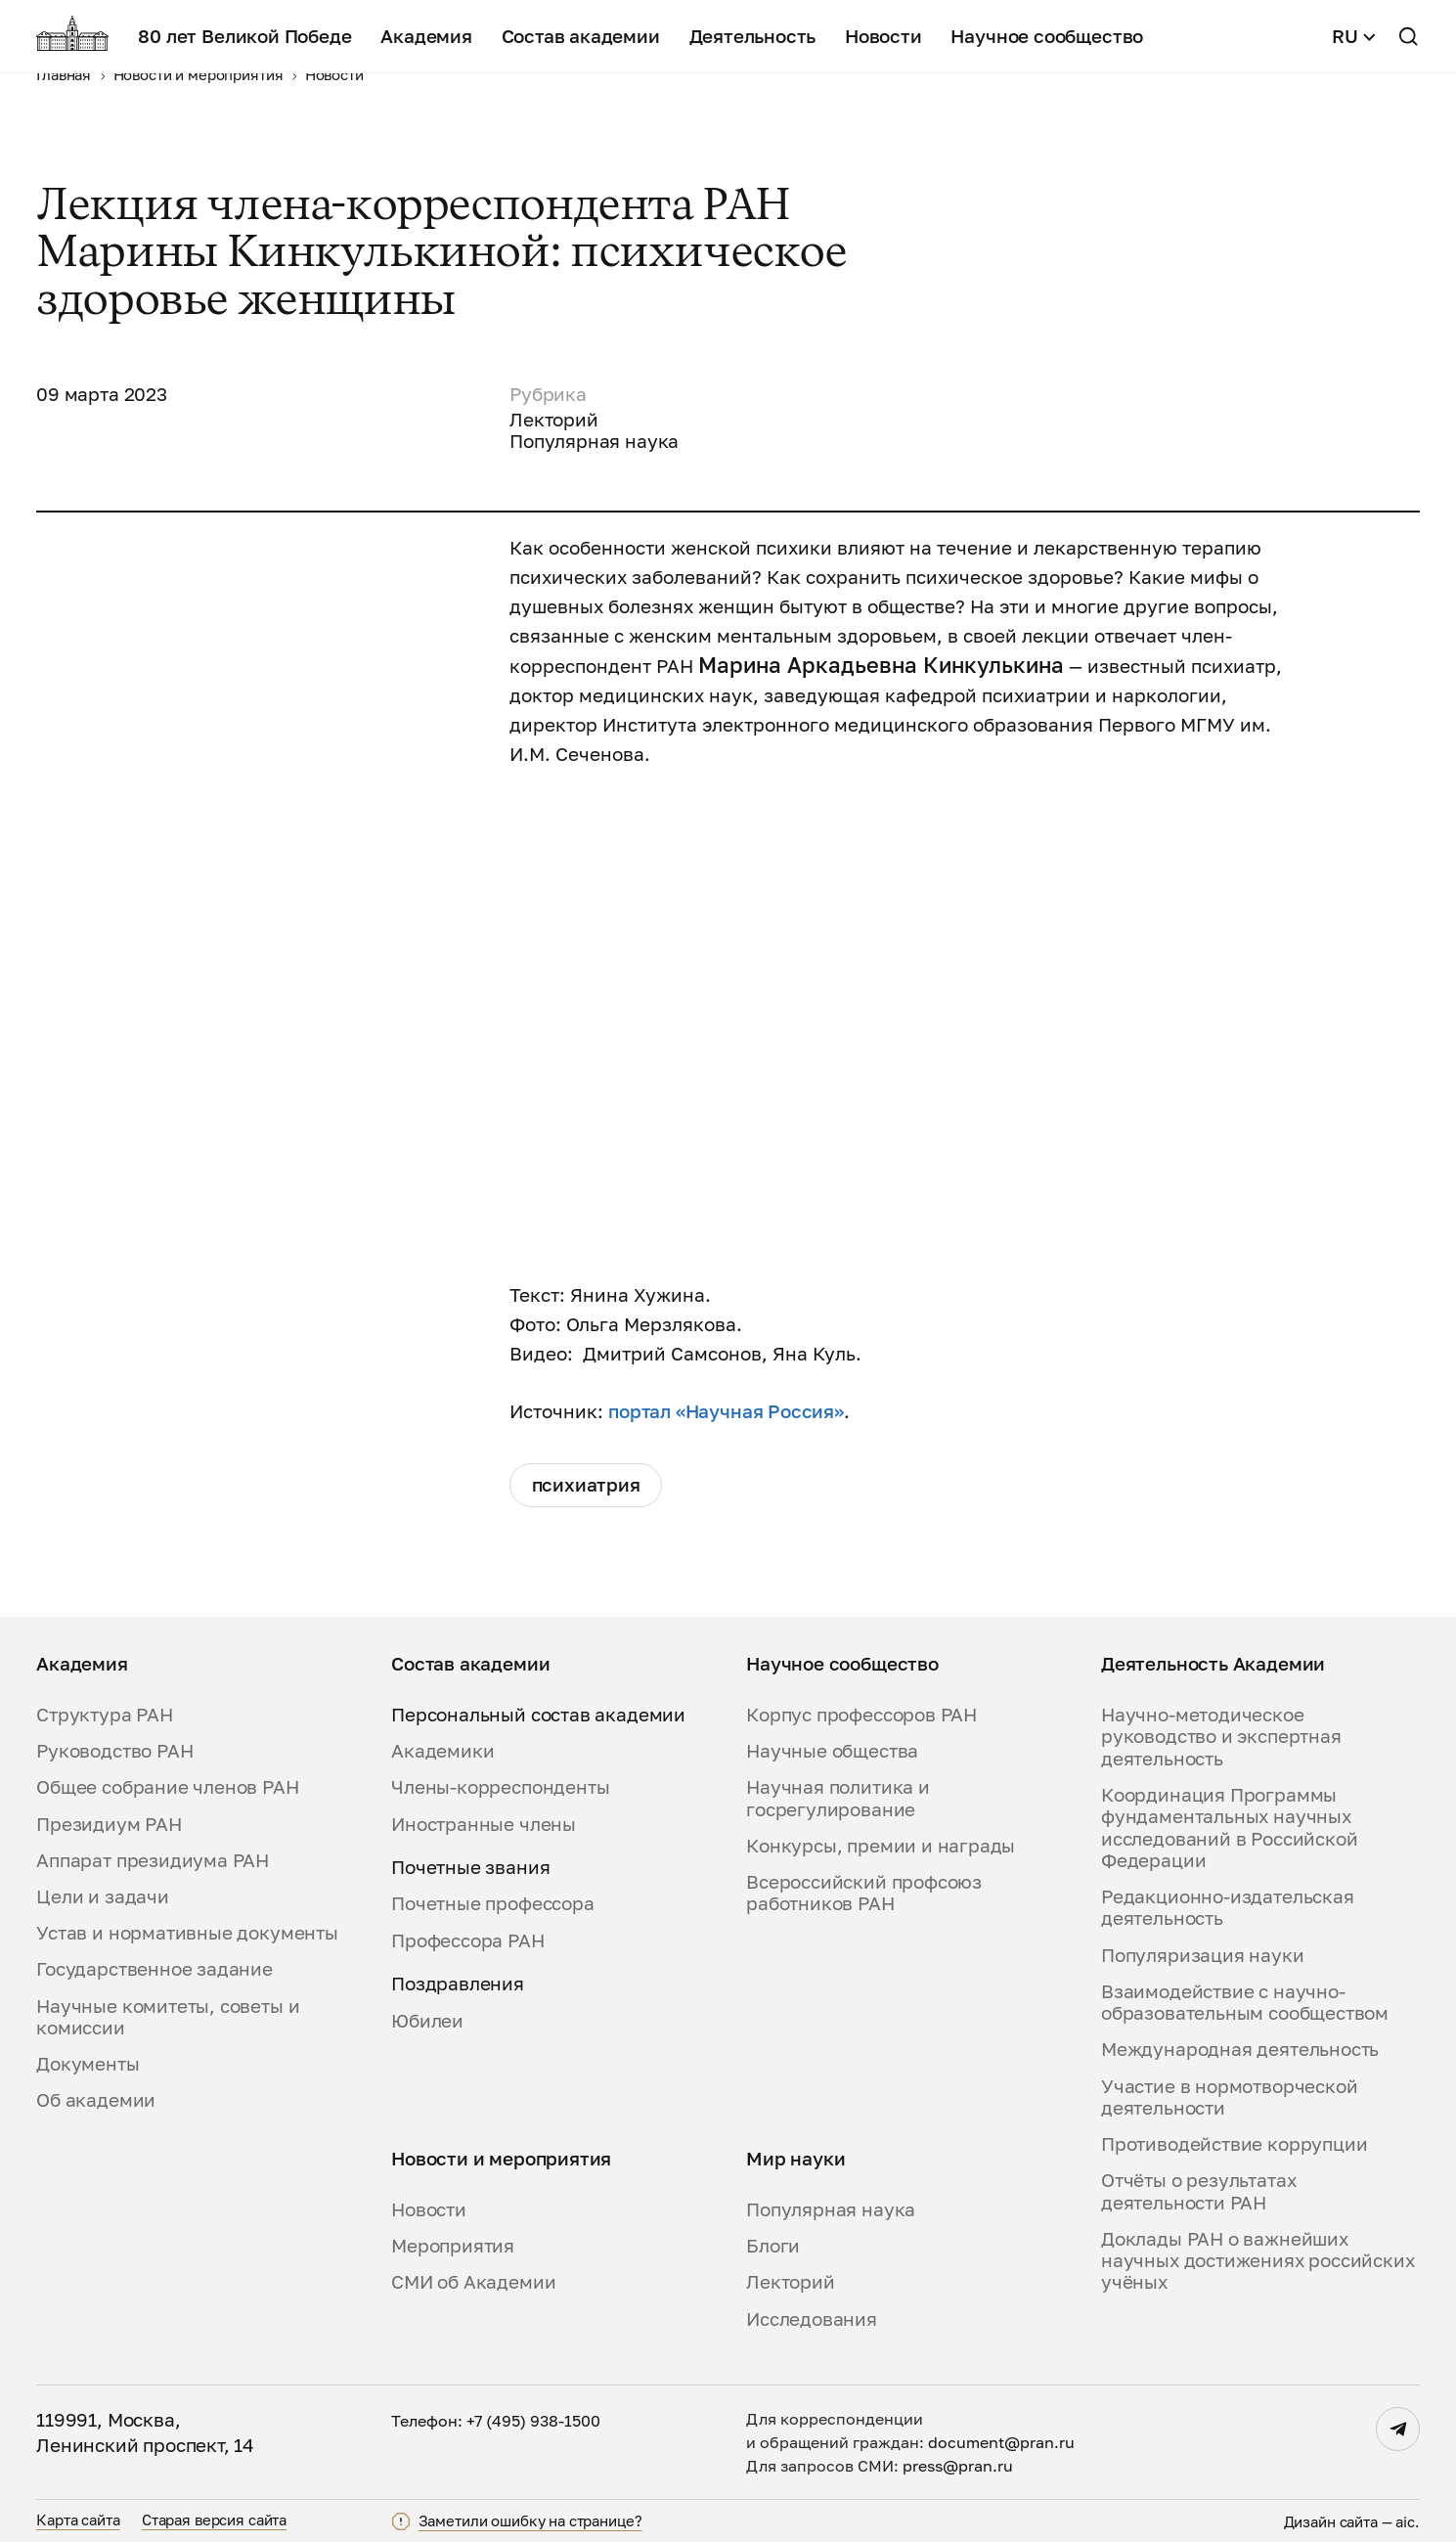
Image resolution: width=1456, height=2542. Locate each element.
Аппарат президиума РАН (152, 1860)
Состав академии (581, 36)
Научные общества (832, 1751)
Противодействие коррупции (1234, 2144)
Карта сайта (77, 2519)
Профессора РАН (467, 1940)
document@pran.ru (1001, 2442)
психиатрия (586, 1484)
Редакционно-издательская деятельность (1227, 1907)
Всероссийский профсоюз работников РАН (864, 1892)
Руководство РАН (114, 1751)
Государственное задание (154, 1969)
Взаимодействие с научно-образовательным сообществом (1245, 2002)
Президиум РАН (109, 1824)
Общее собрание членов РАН (167, 1787)
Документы (87, 2063)
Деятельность (752, 36)
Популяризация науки (1202, 1955)
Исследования (811, 2319)
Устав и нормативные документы (187, 1932)
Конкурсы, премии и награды (880, 1845)
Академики (442, 1751)
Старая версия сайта (214, 2519)
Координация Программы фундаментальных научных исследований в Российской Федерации (1229, 1827)
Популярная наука (830, 2209)
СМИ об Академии (473, 2282)
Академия (426, 36)
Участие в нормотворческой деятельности (1229, 2096)
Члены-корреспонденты (500, 1787)
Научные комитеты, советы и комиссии (167, 2016)
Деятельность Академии (1213, 1663)
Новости (883, 36)
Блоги (773, 2245)
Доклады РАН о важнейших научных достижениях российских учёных (1257, 2261)
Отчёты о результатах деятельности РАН (1198, 2190)
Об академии (95, 2100)
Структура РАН (104, 1714)
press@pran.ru (958, 2465)
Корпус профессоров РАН (861, 1714)
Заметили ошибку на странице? (530, 2521)
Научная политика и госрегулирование (838, 1797)
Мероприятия (452, 2245)
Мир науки (795, 2158)
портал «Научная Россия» (726, 1411)
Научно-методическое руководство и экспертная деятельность (1221, 1736)
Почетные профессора (492, 1903)
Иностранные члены (483, 1824)
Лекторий (790, 2282)
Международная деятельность (1240, 2049)
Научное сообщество (1046, 36)
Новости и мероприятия (501, 2158)
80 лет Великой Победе (244, 36)
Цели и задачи (102, 1896)
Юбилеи (427, 2020)
